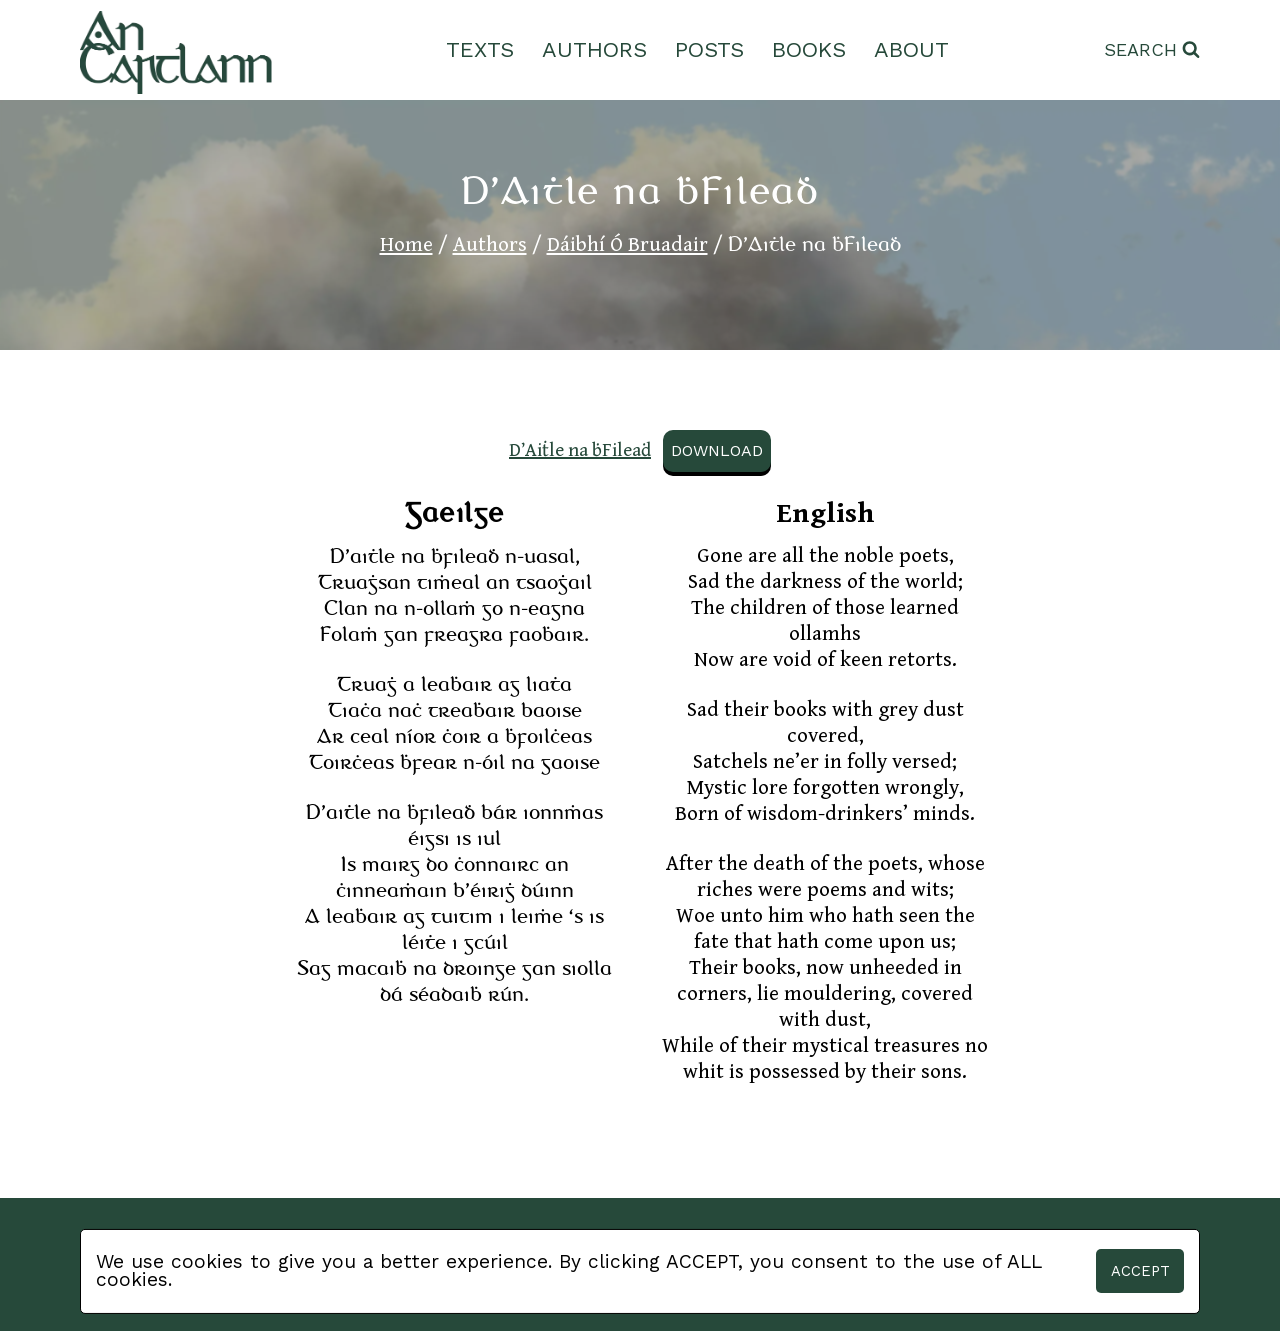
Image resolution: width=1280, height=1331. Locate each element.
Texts (480, 49)
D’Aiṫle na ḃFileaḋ (580, 450)
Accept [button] (1140, 1271)
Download (717, 450)
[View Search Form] (1152, 50)
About (911, 49)
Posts (709, 49)
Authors (594, 49)
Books (809, 49)
